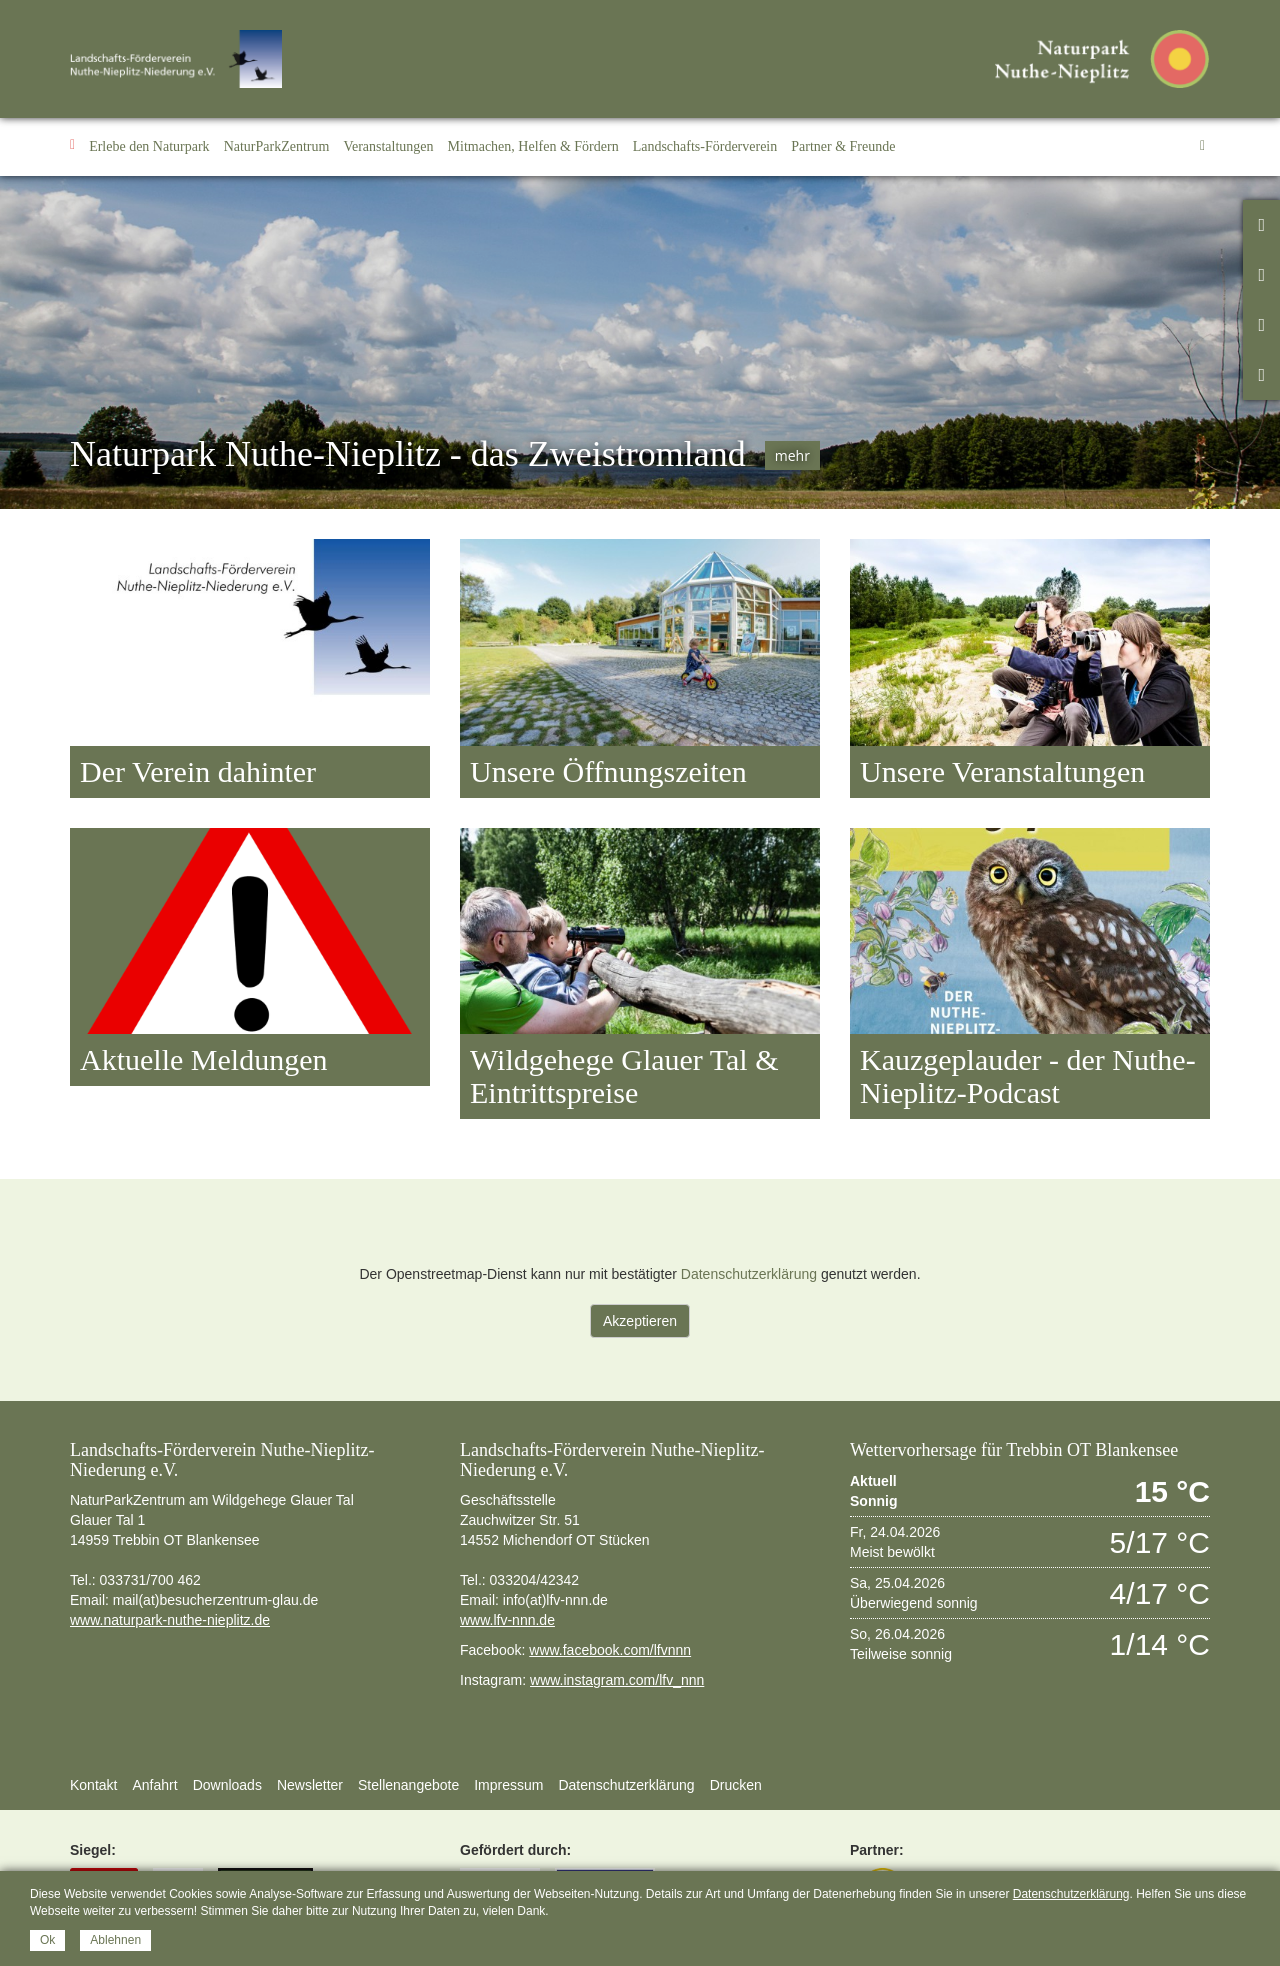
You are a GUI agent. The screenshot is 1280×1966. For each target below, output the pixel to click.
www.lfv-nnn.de (507, 1620)
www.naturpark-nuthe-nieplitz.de (170, 1620)
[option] (640, 342)
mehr (792, 455)
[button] (149, 147)
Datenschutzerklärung (749, 1274)
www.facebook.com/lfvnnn (610, 1650)
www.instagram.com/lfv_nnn (617, 1680)
